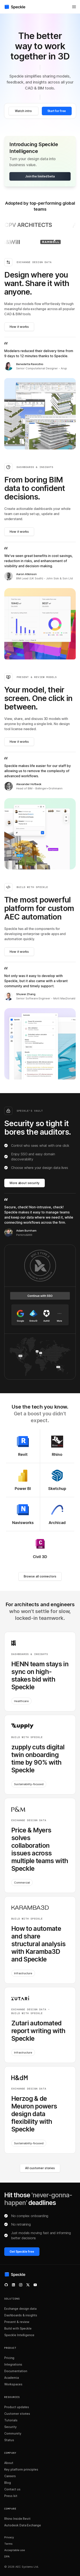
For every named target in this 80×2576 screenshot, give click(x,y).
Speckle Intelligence (19, 2335)
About (8, 2463)
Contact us (12, 2489)
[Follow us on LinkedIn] (13, 2285)
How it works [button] (19, 326)
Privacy (9, 2537)
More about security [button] (24, 1183)
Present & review (16, 2322)
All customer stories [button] (40, 2168)
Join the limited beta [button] (40, 176)
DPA (7, 2556)
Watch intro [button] (23, 111)
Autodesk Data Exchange (22, 2525)
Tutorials (10, 2420)
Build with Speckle (18, 2328)
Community (12, 2433)
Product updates (16, 2407)
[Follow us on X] (28, 2285)
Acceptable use (14, 2550)
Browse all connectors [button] (40, 1576)
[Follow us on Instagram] (21, 2285)
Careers (10, 2476)
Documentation (15, 2371)
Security (10, 2427)
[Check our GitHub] (6, 2285)
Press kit (10, 2496)
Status (9, 2440)
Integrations (13, 2364)
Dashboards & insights (20, 2315)
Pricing (9, 2358)
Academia (11, 2377)
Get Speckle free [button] (22, 2251)
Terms (8, 2543)
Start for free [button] (56, 111)
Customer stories (17, 2413)
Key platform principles (21, 2469)
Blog (7, 2482)
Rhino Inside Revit (17, 2518)
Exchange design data (20, 2308)
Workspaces (13, 2384)
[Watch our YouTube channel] (35, 2285)
